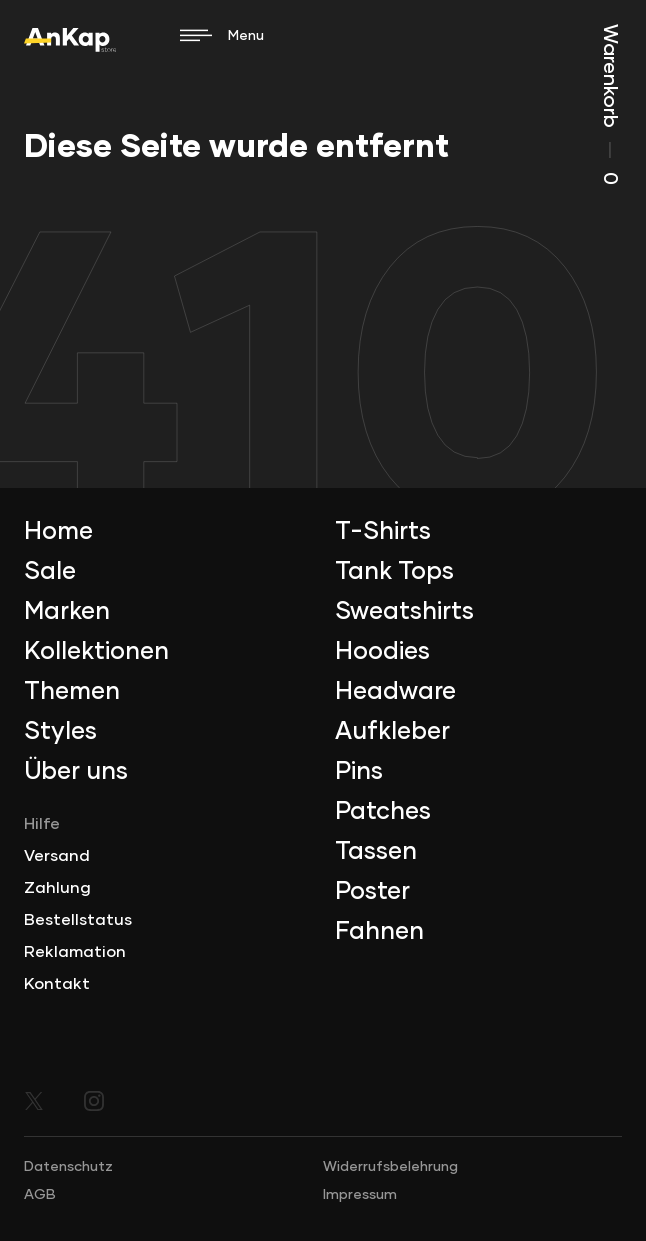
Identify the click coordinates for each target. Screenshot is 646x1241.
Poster (372, 892)
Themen (72, 692)
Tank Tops (394, 572)
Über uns (76, 772)
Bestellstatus (78, 920)
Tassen (376, 852)
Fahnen (379, 932)
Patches (383, 812)
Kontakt (57, 984)
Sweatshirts (404, 612)
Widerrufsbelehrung (390, 1167)
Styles (60, 732)
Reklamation (75, 952)
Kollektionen (96, 652)
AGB (40, 1195)
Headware (395, 692)
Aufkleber (392, 732)
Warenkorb (610, 104)
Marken (67, 612)
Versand (57, 856)
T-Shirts (383, 532)
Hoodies (382, 652)
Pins (359, 772)
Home (58, 532)
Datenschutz (68, 1167)
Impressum (360, 1195)
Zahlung (57, 888)
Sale (50, 572)
